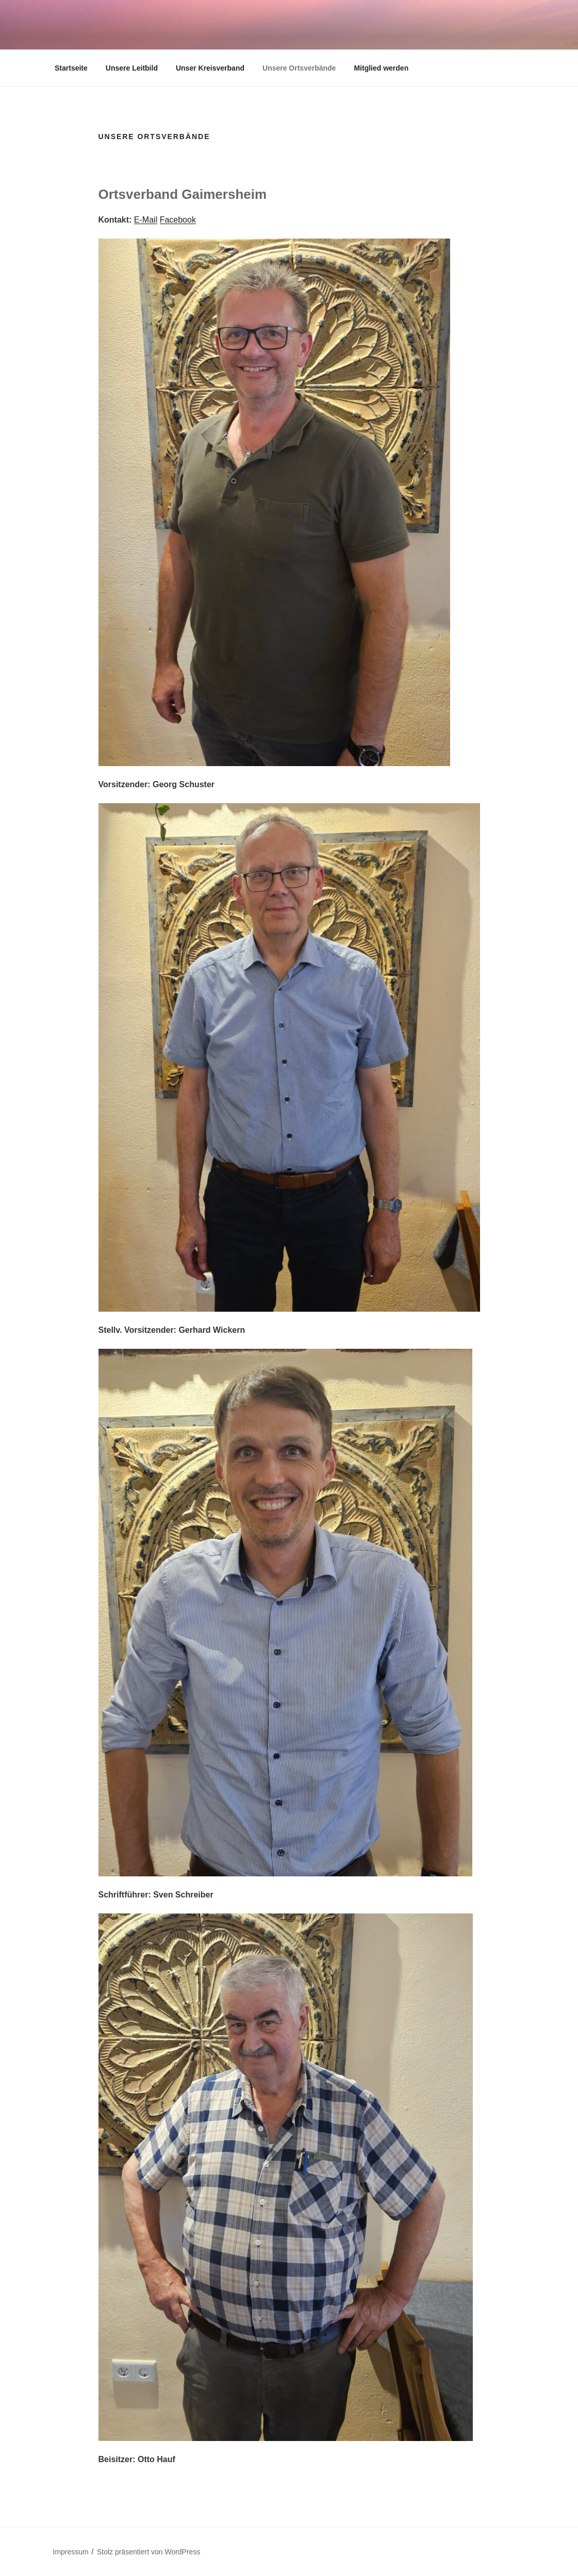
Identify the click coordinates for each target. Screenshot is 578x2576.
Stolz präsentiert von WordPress (149, 2552)
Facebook (178, 219)
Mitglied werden (381, 68)
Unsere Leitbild (132, 68)
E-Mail (145, 219)
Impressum (71, 2552)
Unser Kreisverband (210, 68)
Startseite (71, 68)
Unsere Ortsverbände (299, 68)
